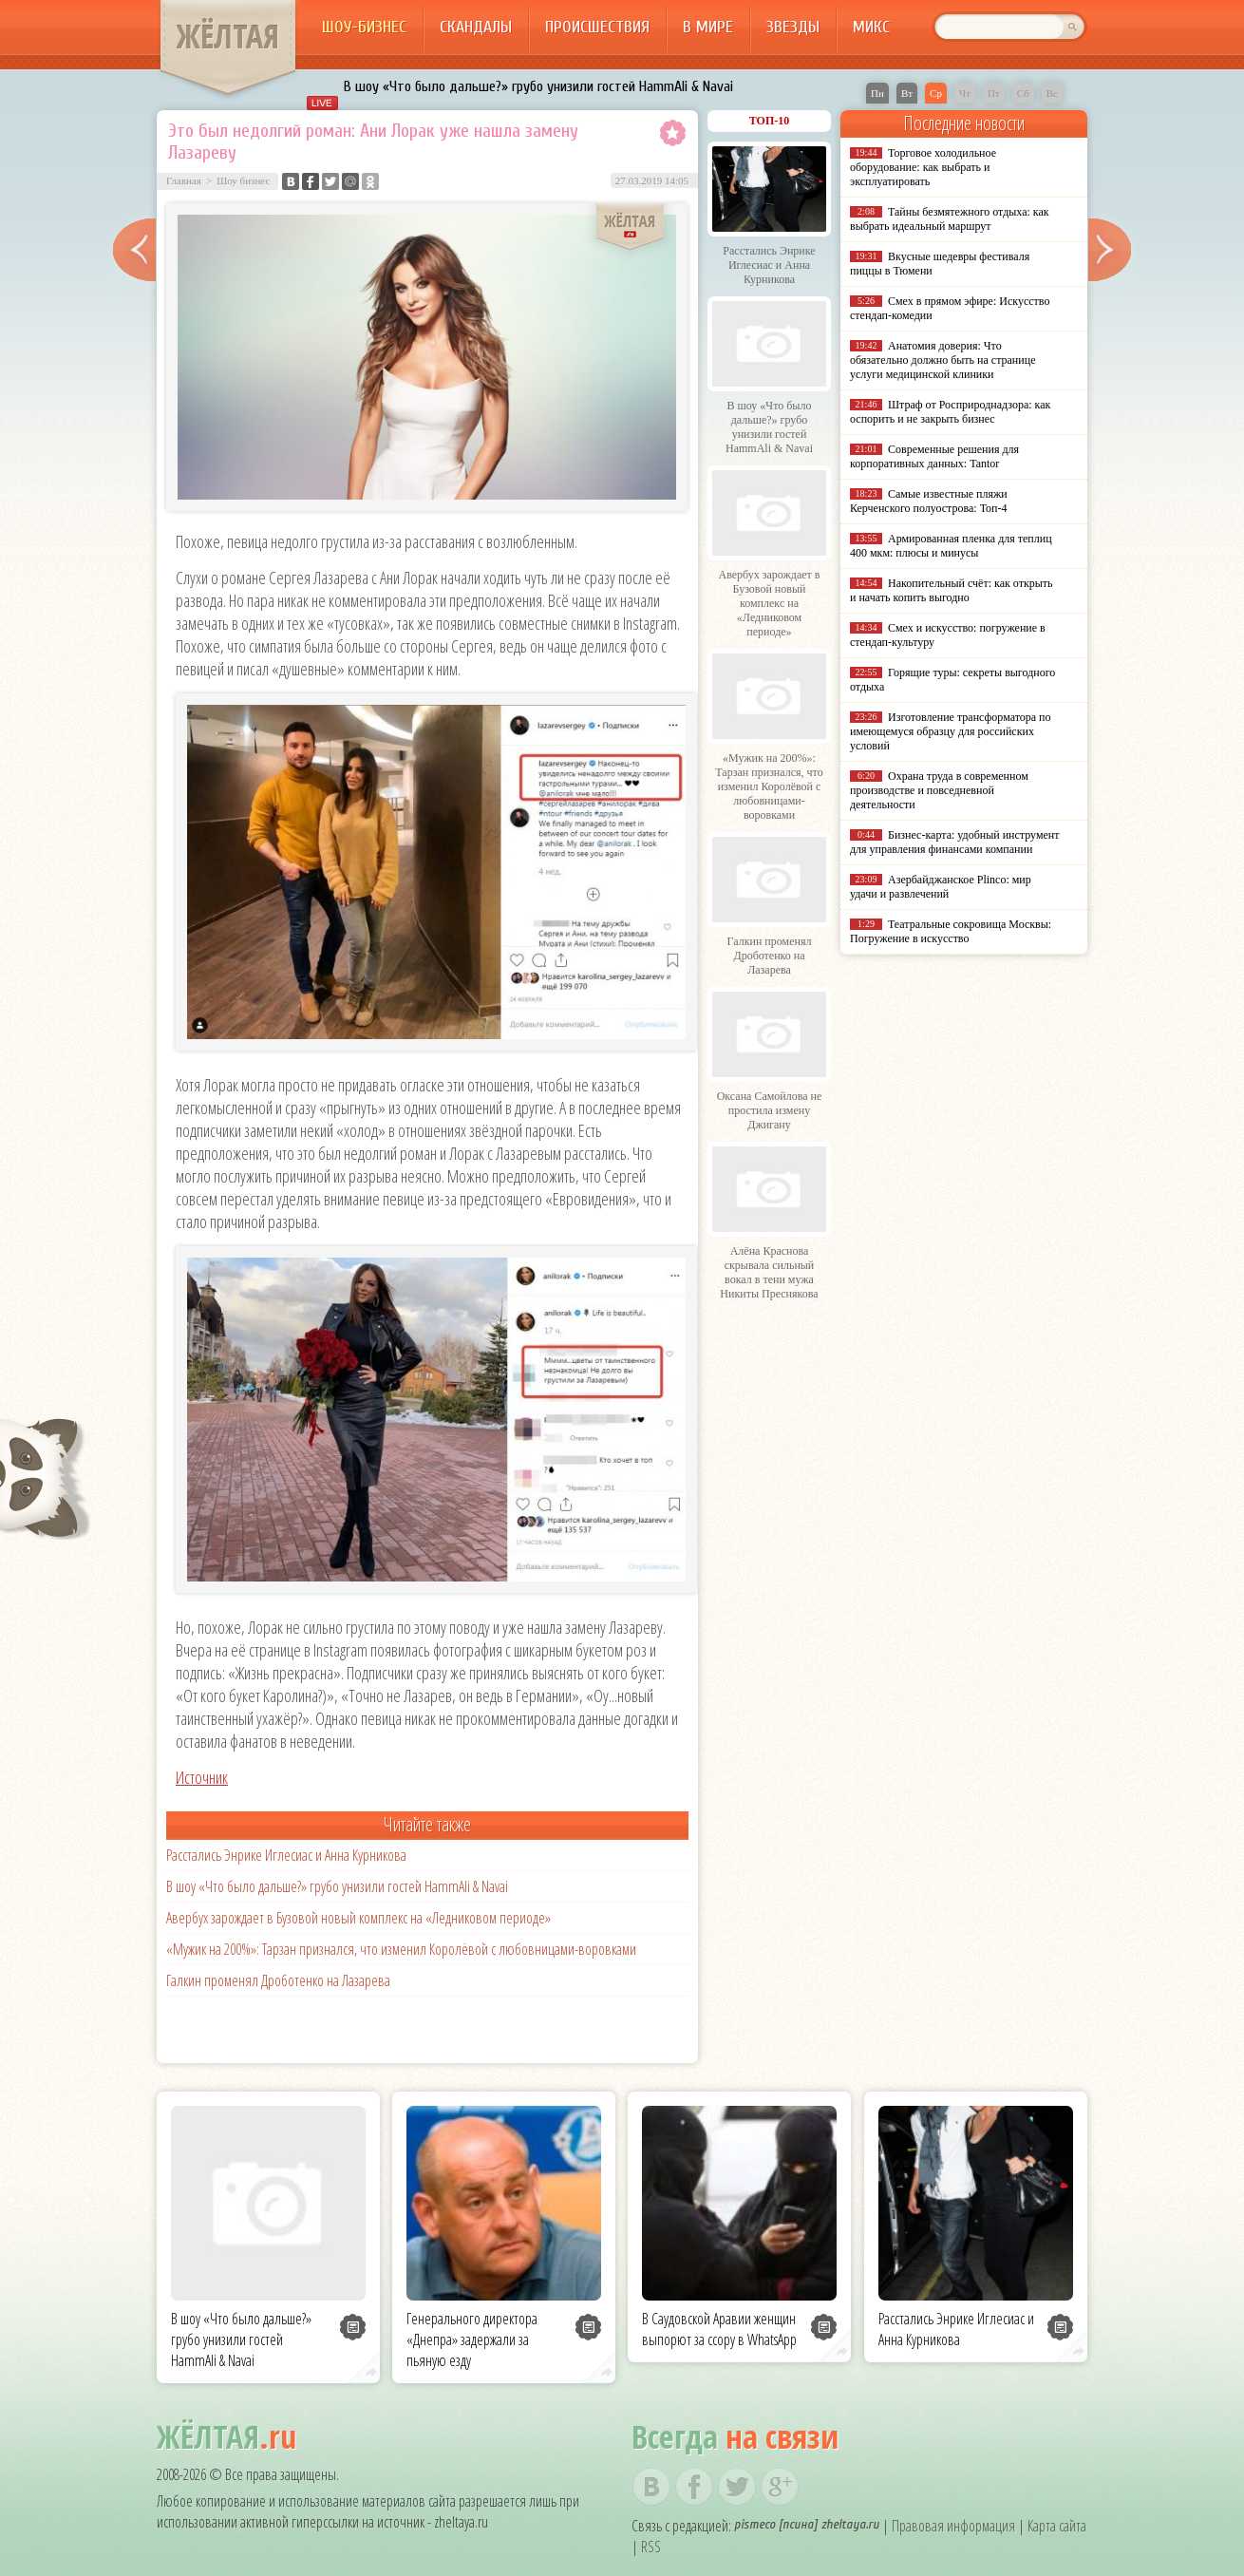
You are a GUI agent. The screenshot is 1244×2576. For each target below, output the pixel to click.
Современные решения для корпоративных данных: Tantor (934, 456)
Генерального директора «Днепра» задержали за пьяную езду (471, 2339)
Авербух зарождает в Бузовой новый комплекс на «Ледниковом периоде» (358, 1917)
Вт (907, 93)
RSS (651, 2546)
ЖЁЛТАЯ (228, 36)
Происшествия (597, 27)
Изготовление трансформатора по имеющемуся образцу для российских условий (950, 731)
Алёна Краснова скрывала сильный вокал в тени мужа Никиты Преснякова (769, 1272)
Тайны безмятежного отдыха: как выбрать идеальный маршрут (949, 219)
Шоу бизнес (243, 180)
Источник (202, 1777)
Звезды (793, 27)
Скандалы (476, 27)
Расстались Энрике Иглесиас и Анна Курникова (286, 1855)
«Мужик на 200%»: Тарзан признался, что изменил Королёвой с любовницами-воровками (401, 1949)
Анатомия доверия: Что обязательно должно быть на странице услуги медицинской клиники (942, 360)
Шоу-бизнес (364, 27)
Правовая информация (953, 2525)
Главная (183, 180)
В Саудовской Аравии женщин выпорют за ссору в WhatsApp (719, 2329)
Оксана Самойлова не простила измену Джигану (769, 1110)
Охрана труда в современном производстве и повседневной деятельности (939, 790)
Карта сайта (1056, 2525)
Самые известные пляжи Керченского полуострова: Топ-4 (929, 501)
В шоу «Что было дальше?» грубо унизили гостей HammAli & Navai (538, 86)
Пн (877, 93)
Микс (871, 27)
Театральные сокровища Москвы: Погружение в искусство (950, 931)
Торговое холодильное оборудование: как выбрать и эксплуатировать (923, 167)
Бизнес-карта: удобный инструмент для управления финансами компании (954, 842)
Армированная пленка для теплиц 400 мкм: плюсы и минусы (951, 545)
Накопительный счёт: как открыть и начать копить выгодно (951, 590)
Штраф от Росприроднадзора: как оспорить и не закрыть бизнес (950, 412)
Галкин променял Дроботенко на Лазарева (278, 1980)
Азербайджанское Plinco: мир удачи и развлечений (940, 886)
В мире (708, 27)
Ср (936, 93)
